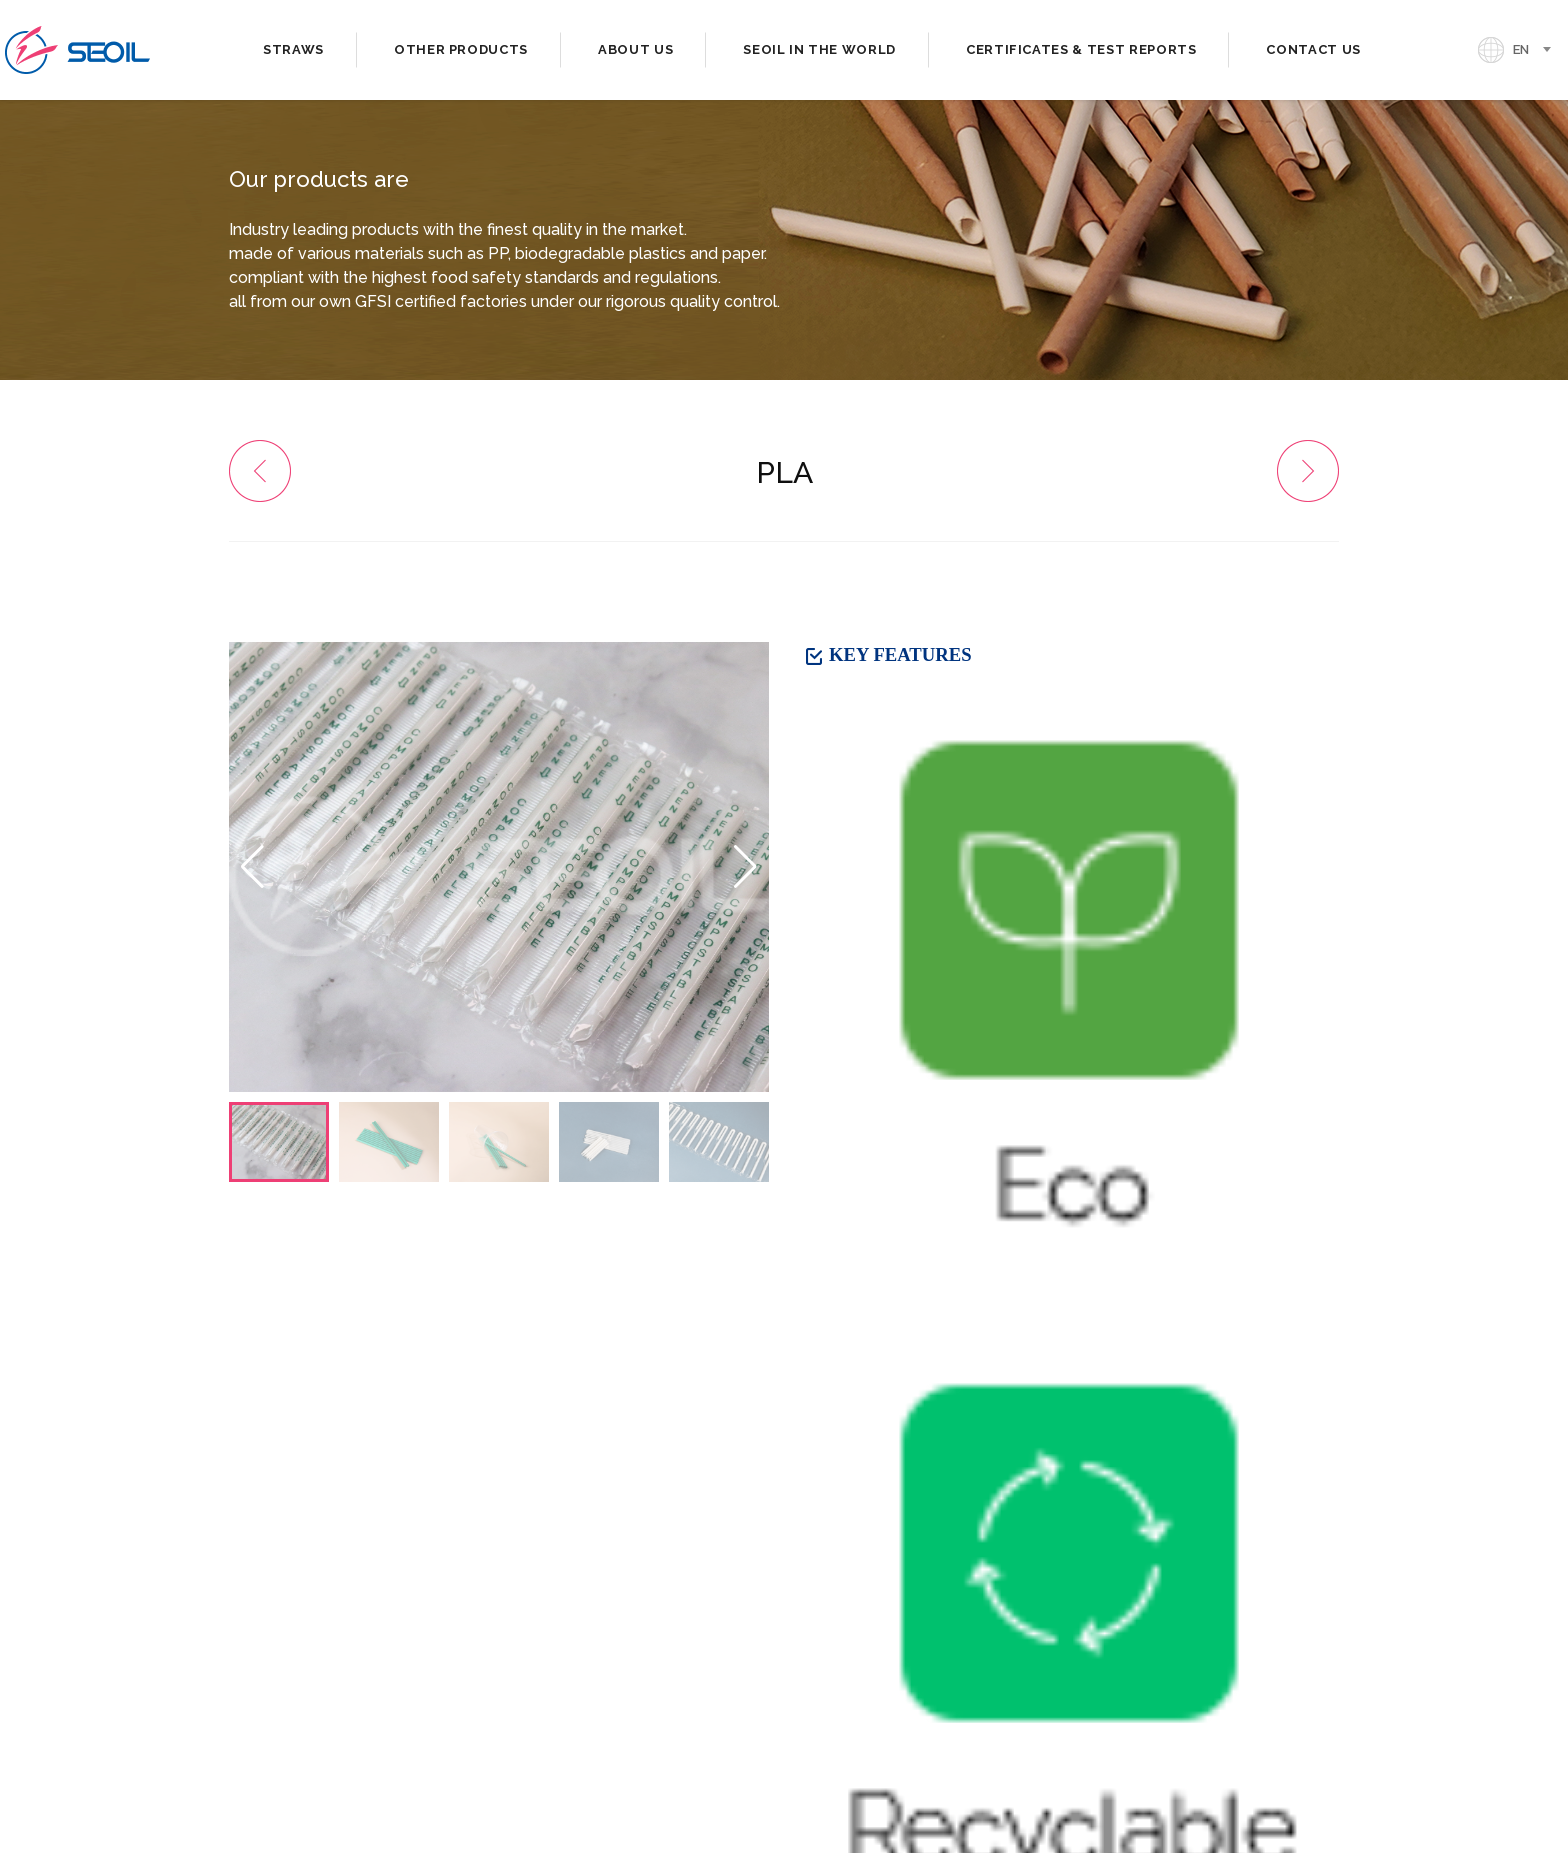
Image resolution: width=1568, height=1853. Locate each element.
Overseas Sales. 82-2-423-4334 (357, 1623)
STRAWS (293, 49)
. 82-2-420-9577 (595, 1623)
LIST (1306, 1229)
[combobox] (1538, 50)
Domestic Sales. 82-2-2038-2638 (365, 1599)
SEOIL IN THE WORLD (819, 49)
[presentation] (849, 1577)
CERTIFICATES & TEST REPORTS (1081, 49)
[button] (745, 867)
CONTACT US (1313, 49)
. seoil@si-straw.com (309, 1657)
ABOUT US (635, 49)
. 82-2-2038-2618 (601, 1599)
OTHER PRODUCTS (461, 49)
